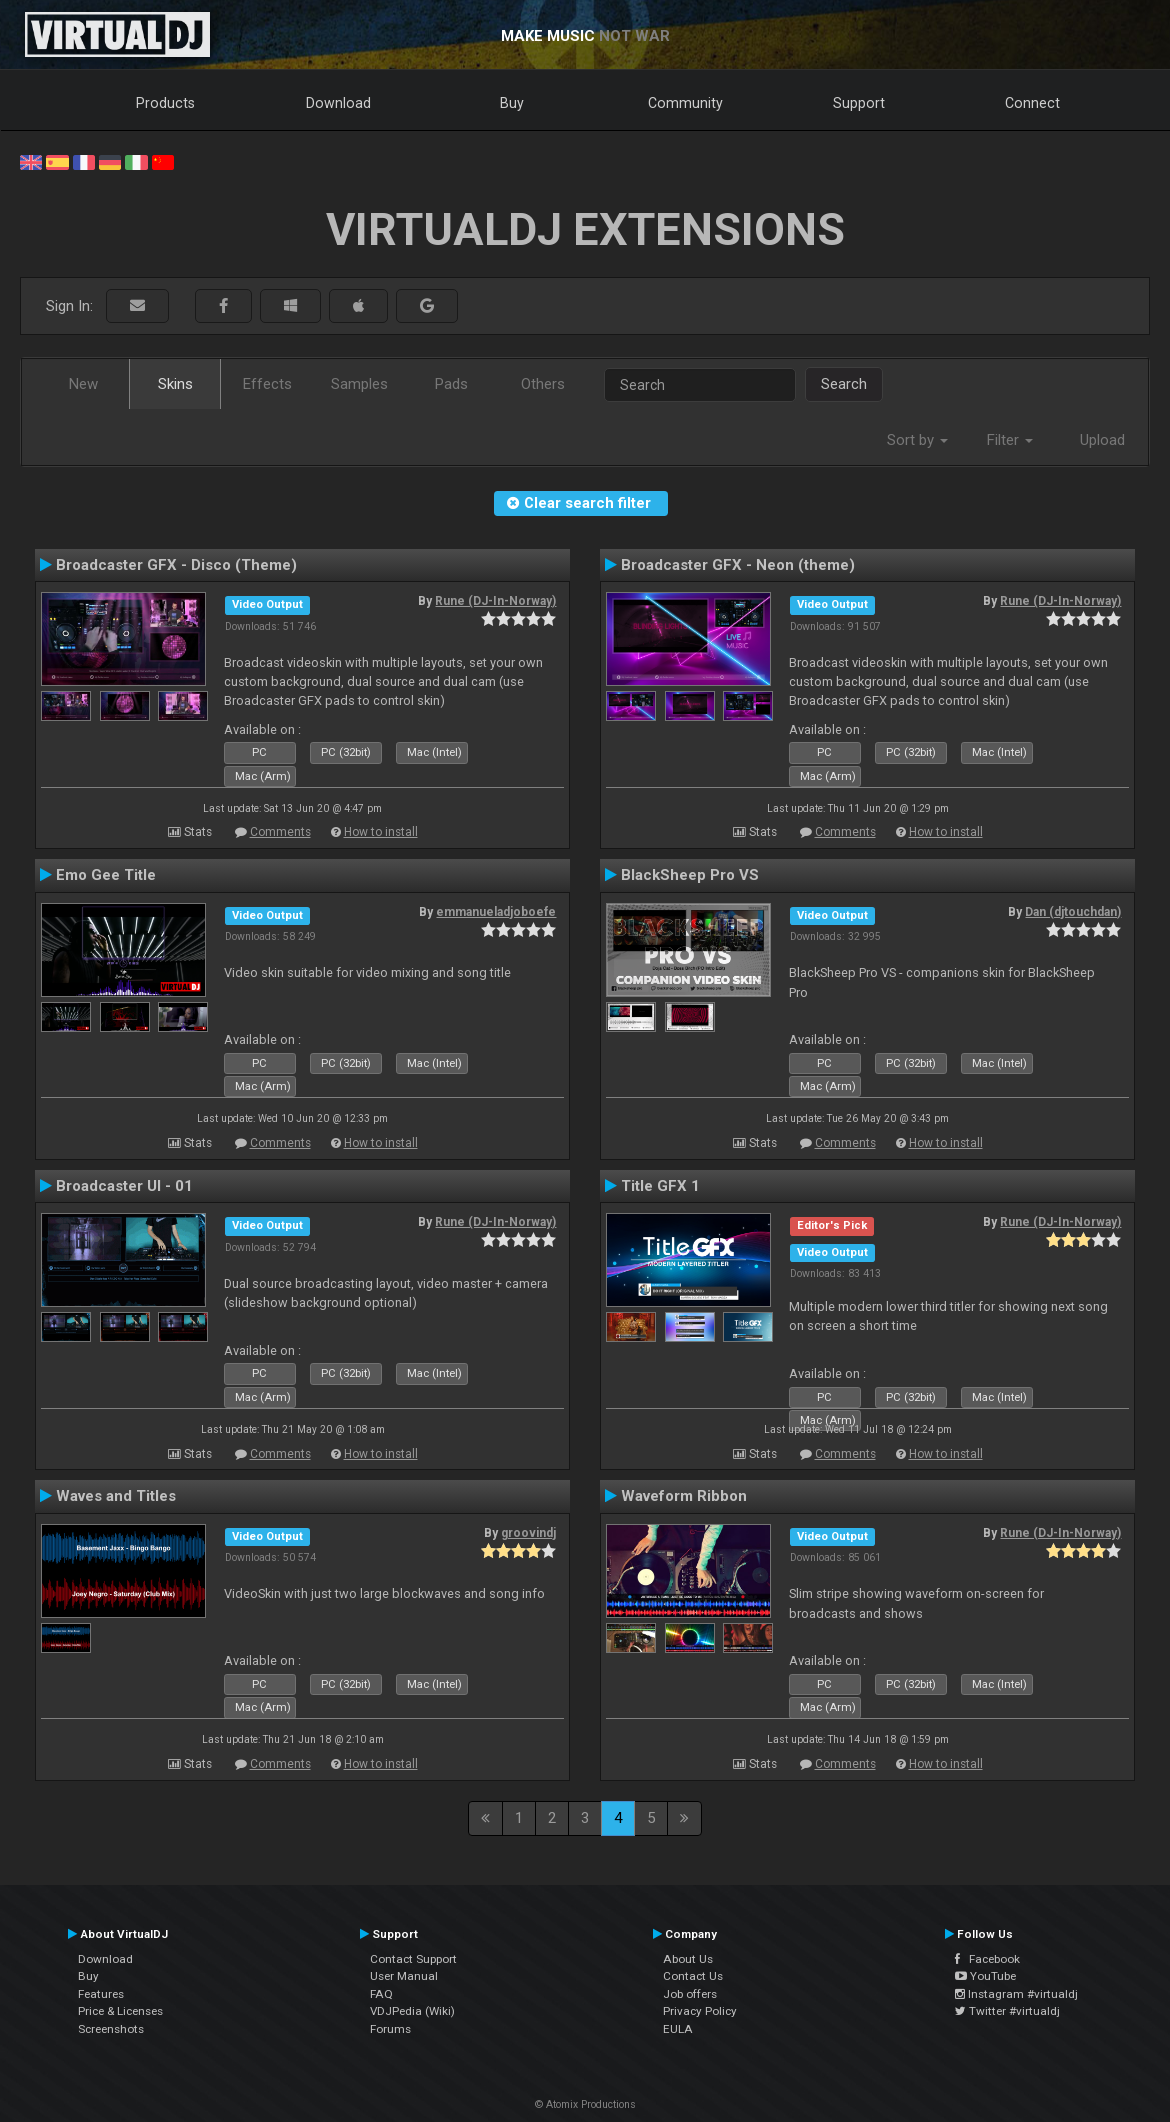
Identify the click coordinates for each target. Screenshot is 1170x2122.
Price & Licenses (120, 2011)
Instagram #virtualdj (1016, 1994)
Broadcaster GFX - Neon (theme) (738, 565)
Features (101, 1994)
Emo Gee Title (106, 875)
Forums (390, 2029)
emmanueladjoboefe (496, 912)
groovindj (528, 1533)
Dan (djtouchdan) (1073, 912)
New (83, 384)
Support (859, 103)
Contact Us (693, 1976)
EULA (678, 2029)
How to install (381, 832)
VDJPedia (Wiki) (412, 2011)
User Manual (404, 1976)
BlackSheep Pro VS (690, 875)
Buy (512, 103)
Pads (451, 384)
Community (685, 103)
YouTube (985, 1976)
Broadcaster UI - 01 (124, 1186)
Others (543, 384)
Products (165, 103)
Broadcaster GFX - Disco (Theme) (176, 565)
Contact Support (413, 1959)
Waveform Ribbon (684, 1496)
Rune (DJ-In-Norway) (495, 601)
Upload (1102, 440)
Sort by (917, 440)
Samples (359, 384)
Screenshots (111, 2029)
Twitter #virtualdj (1007, 2011)
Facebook (987, 1959)
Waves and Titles (116, 1496)
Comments (280, 832)
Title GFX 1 (660, 1186)
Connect (1032, 103)
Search (844, 384)
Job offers (690, 1994)
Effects (267, 384)
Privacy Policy (700, 2011)
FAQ (381, 1994)
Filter (1010, 440)
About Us (688, 1959)
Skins (175, 384)
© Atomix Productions (585, 2104)
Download (338, 103)
